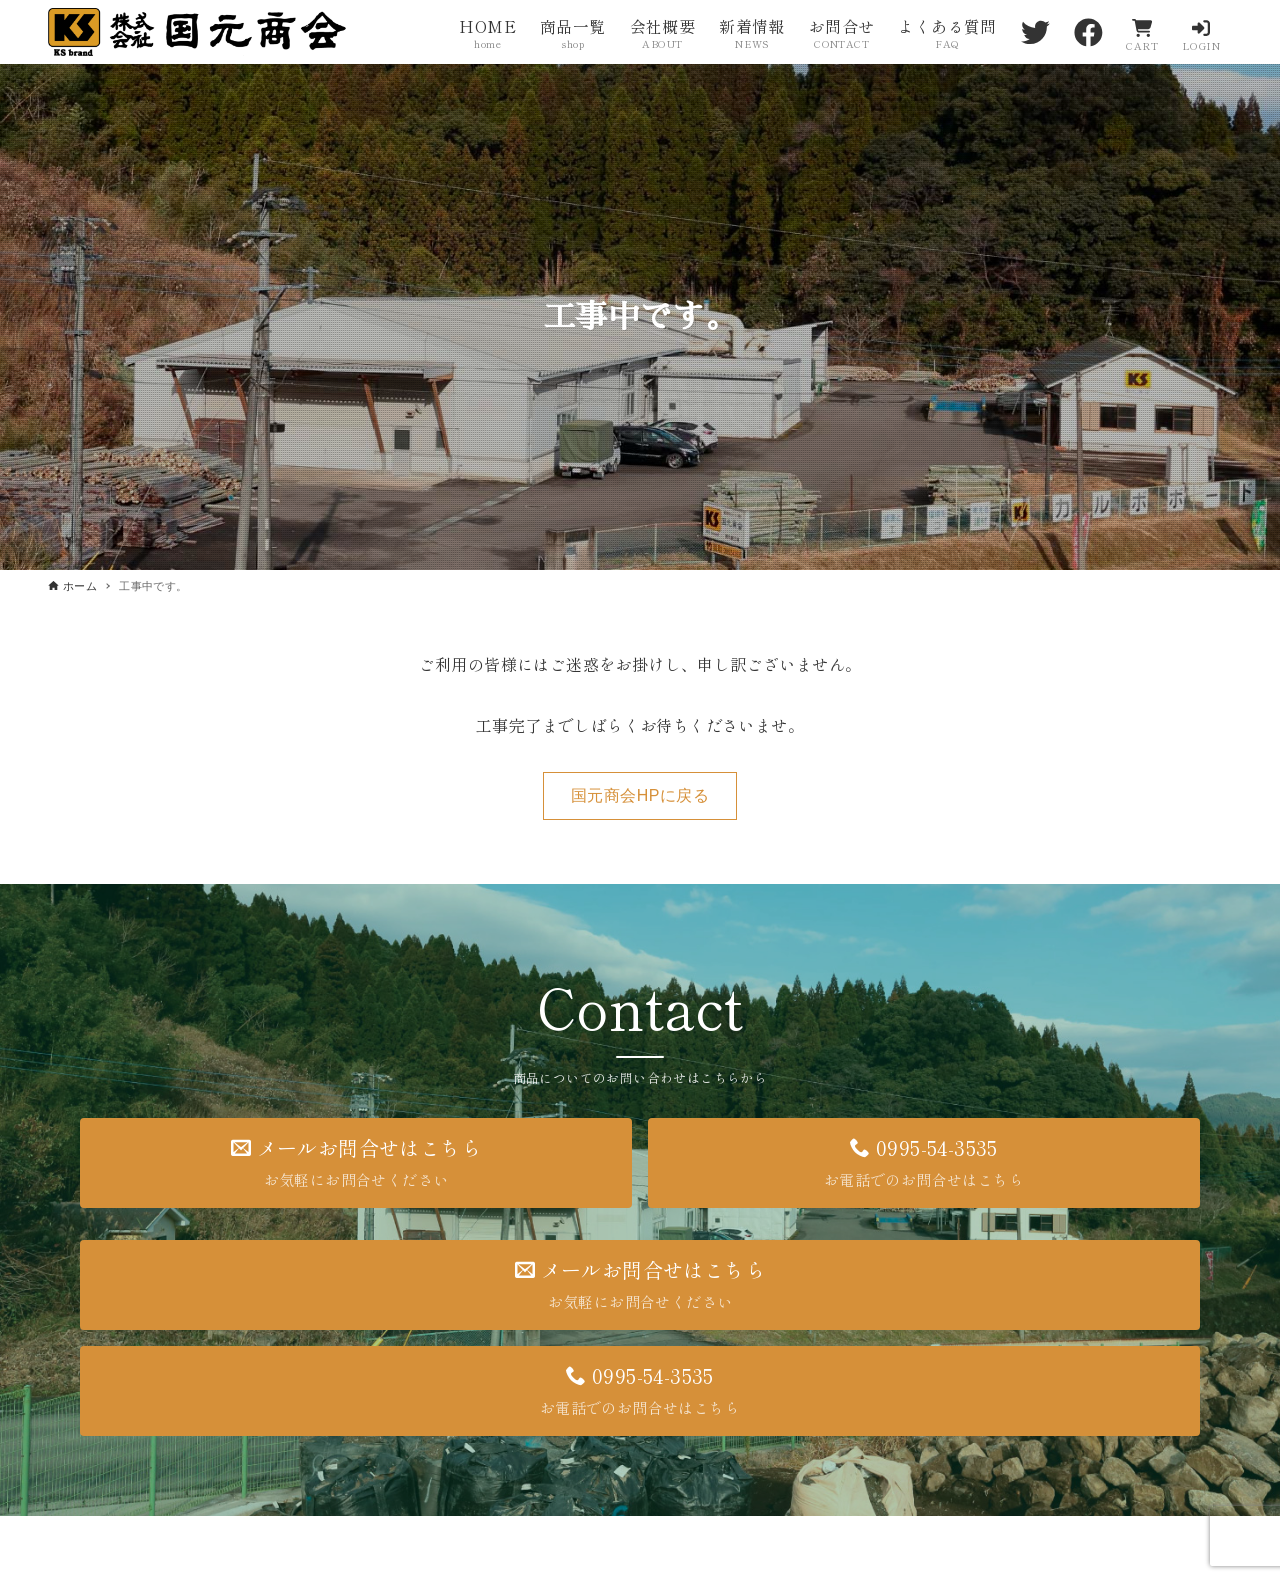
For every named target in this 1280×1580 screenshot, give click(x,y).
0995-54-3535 (924, 1161)
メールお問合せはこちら (356, 1161)
